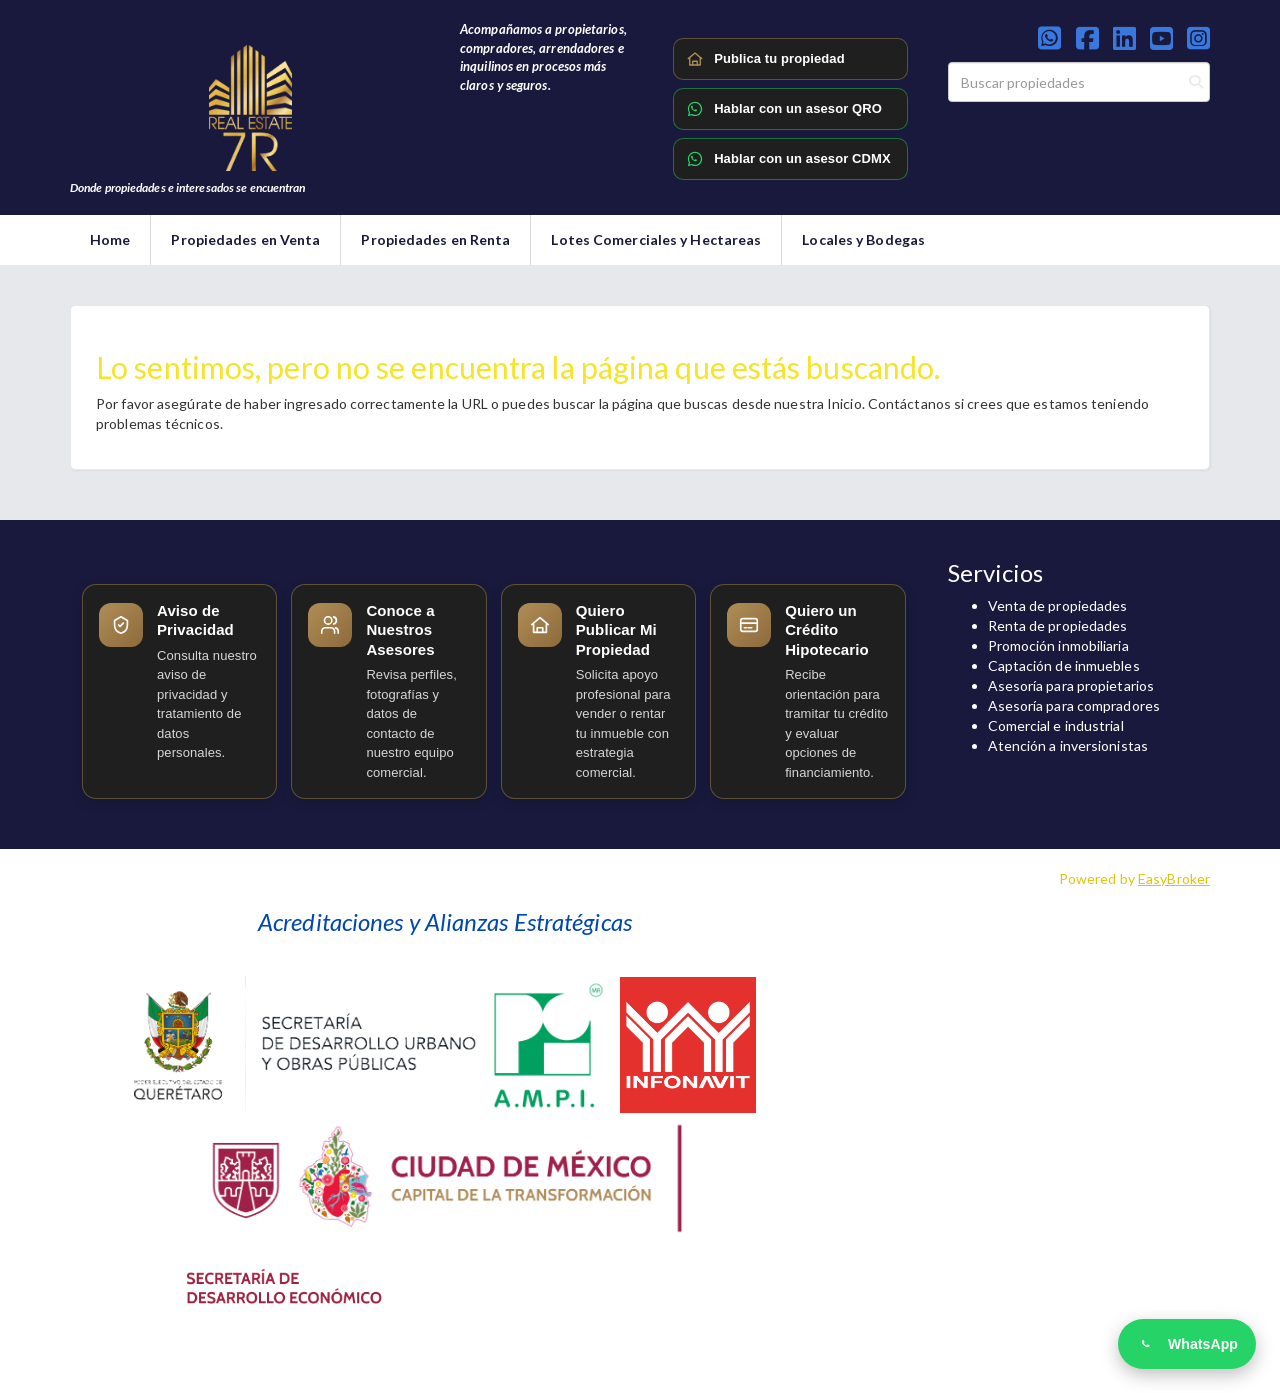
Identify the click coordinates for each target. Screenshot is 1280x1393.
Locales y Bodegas (863, 239)
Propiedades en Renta (435, 239)
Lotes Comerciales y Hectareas (656, 239)
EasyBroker (1174, 878)
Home (110, 239)
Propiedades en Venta (245, 239)
